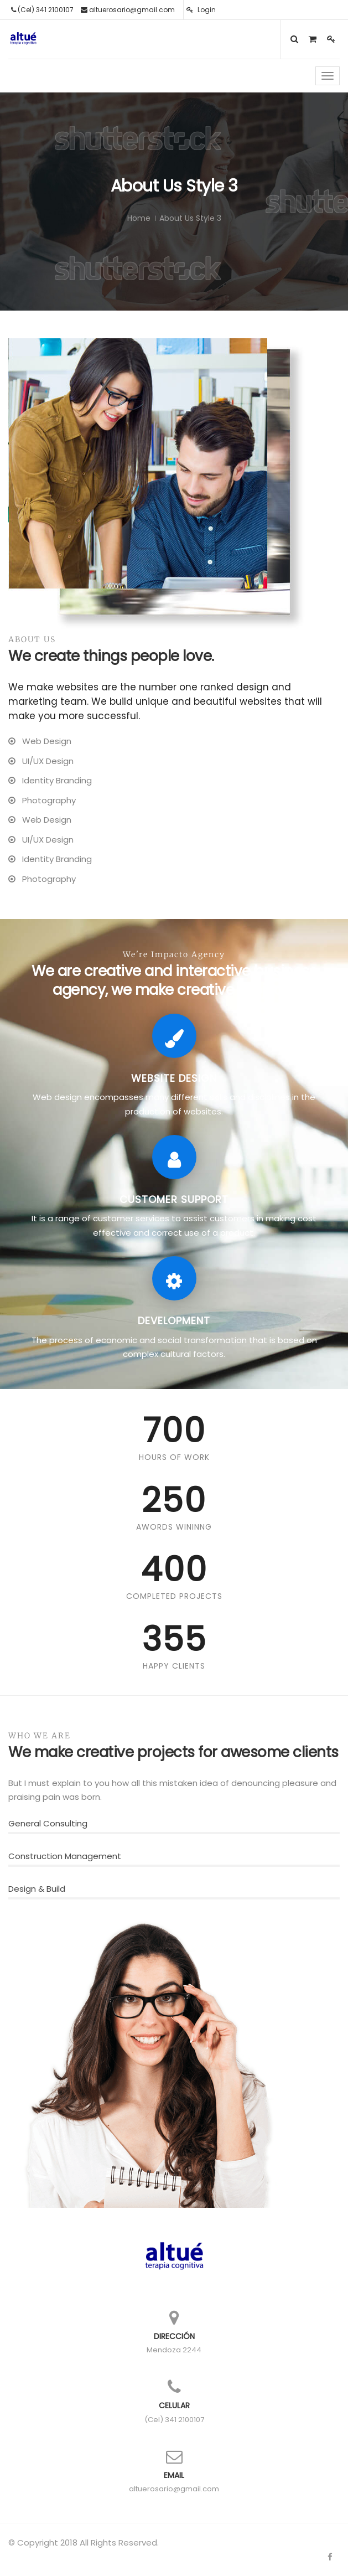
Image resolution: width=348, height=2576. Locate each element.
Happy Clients (174, 1665)
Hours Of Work (174, 1457)
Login (201, 9)
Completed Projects (174, 1596)
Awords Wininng (174, 1526)
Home (138, 218)
